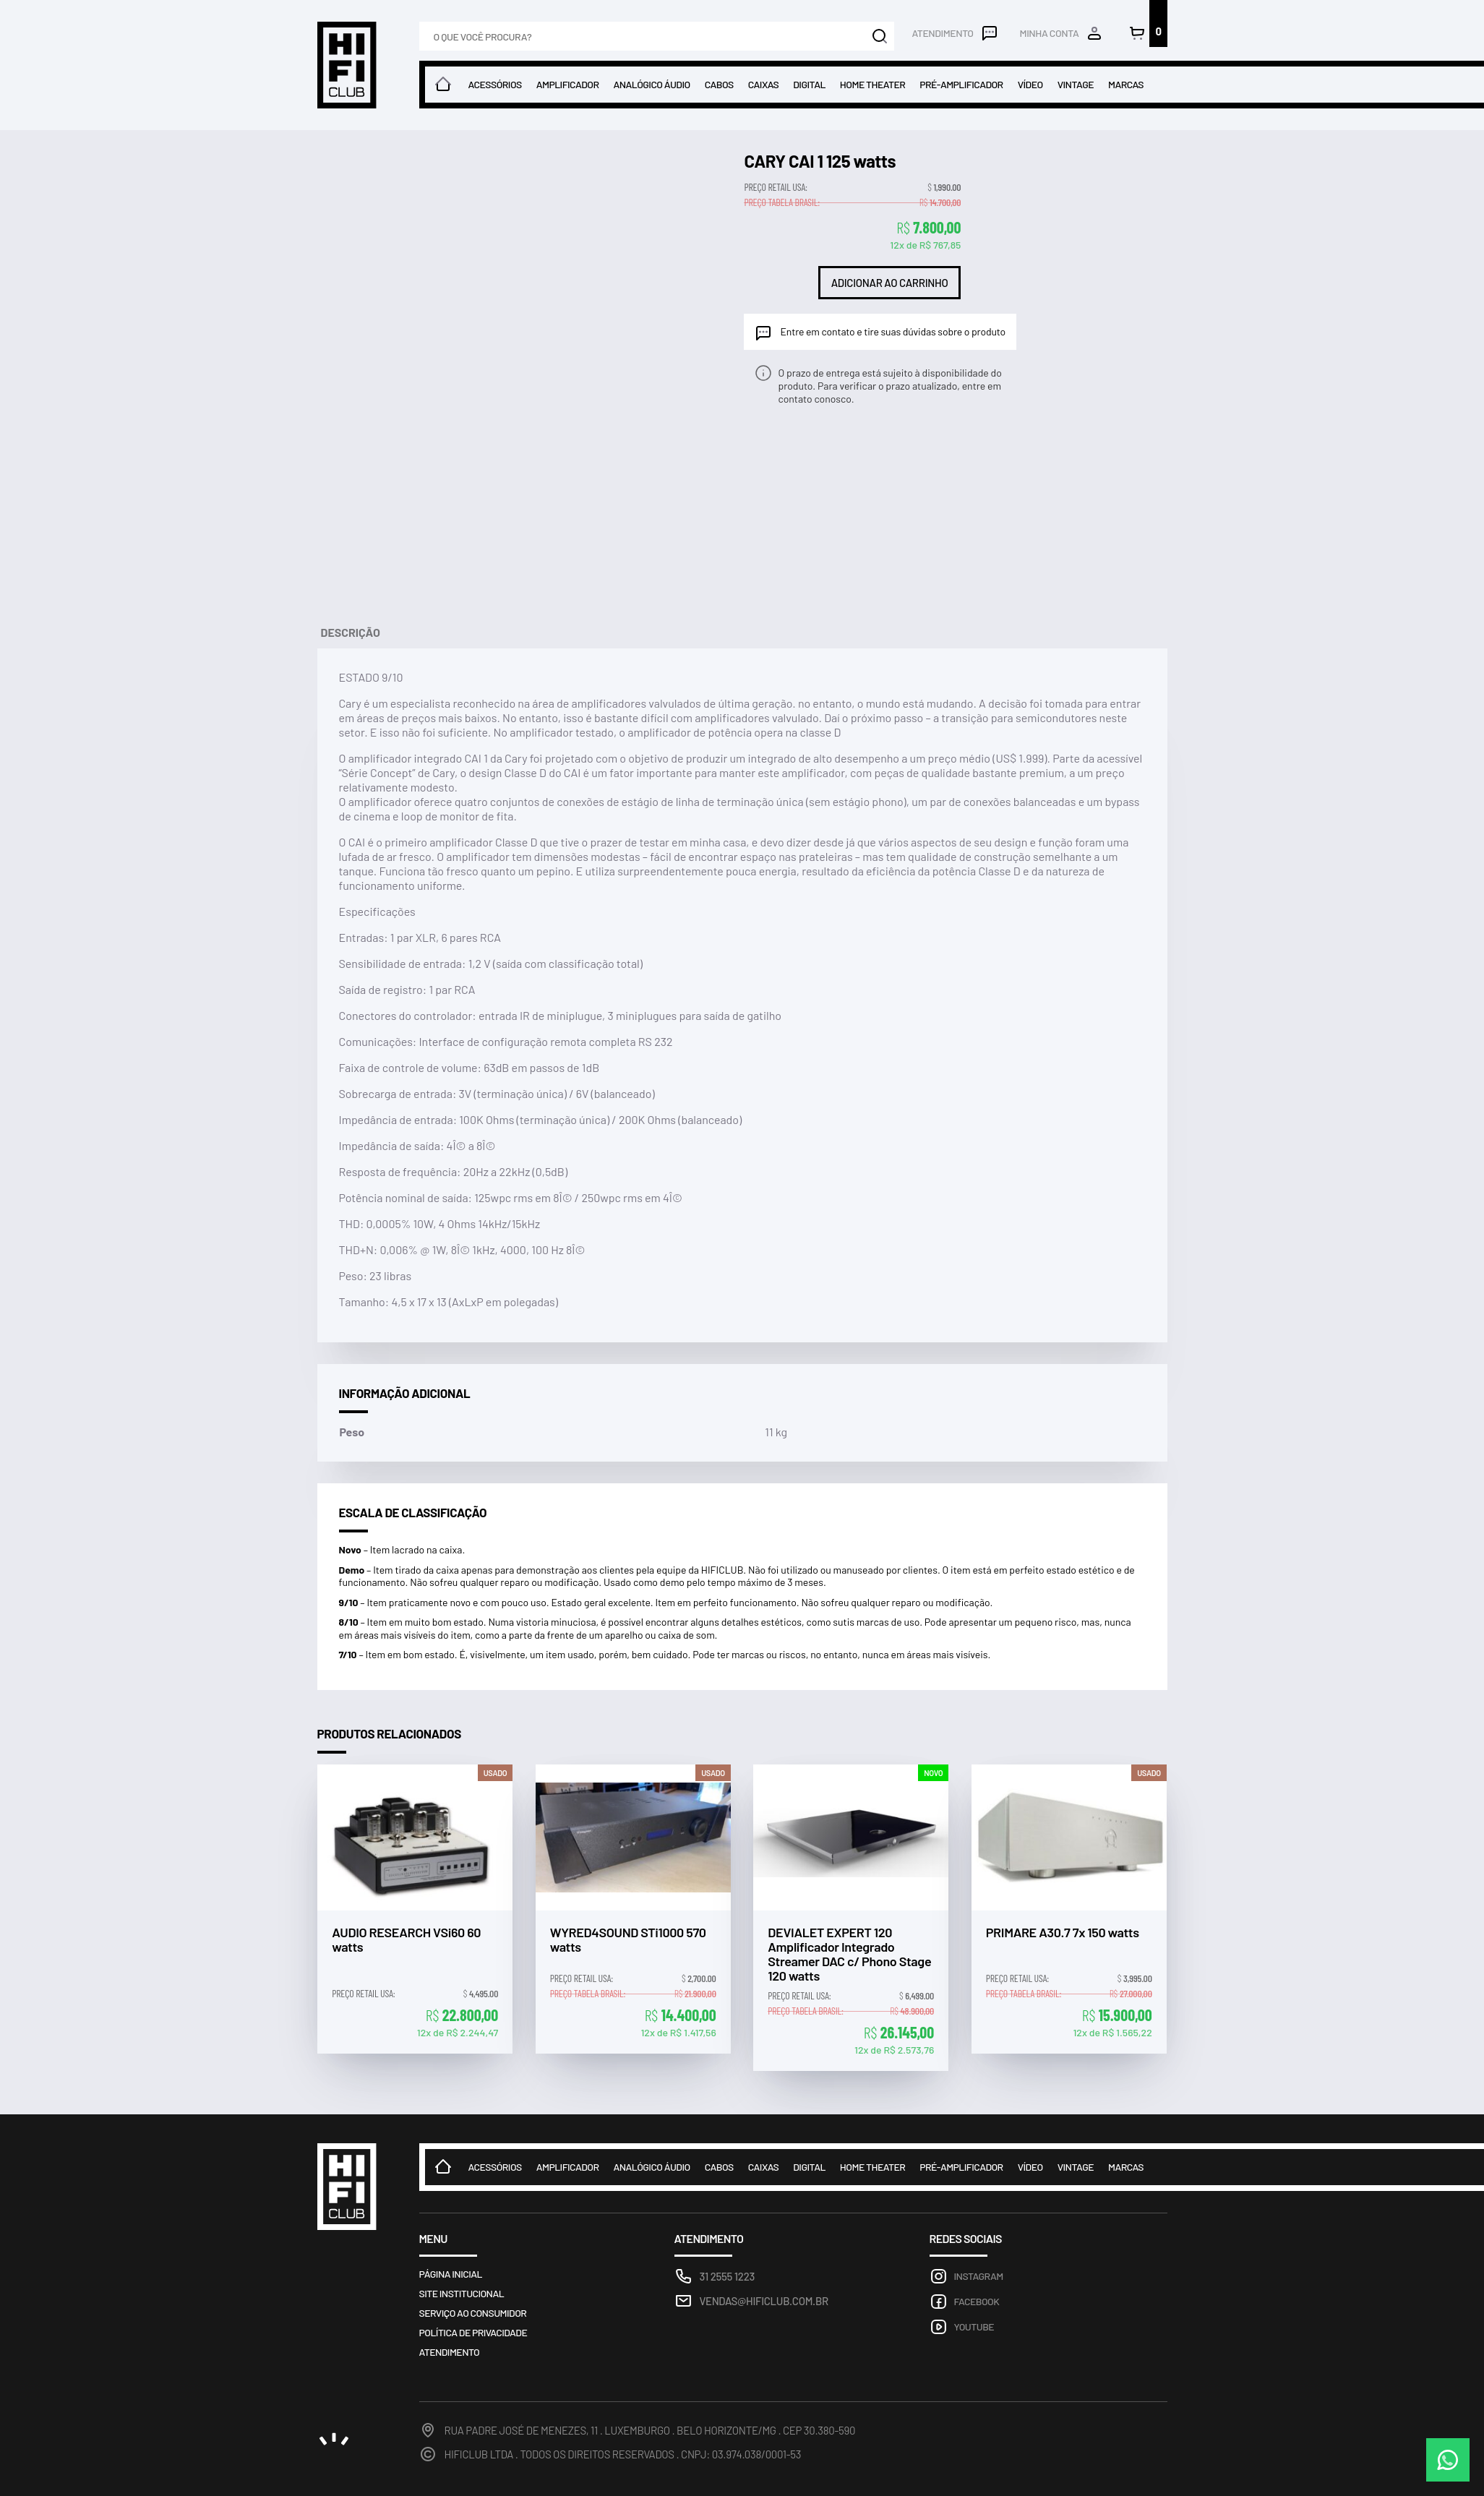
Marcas (1126, 84)
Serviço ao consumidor (473, 2313)
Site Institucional (462, 2293)
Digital (809, 84)
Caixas (763, 84)
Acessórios (495, 84)
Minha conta (1049, 33)
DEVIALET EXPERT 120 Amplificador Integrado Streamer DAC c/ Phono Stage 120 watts (849, 1954)
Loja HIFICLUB (347, 65)
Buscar (879, 36)
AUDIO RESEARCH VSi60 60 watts (406, 1940)
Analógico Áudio (651, 84)
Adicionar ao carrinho (889, 282)
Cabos (719, 84)
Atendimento (942, 33)
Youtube (974, 2326)
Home (443, 84)
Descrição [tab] (350, 632)
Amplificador (567, 84)
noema (333, 2439)
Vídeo (1030, 84)
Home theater (872, 84)
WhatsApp (1448, 2460)
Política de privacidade (473, 2332)
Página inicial (451, 2274)
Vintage (1076, 84)
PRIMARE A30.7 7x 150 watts (1062, 1932)
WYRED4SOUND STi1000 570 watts (628, 1940)
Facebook (977, 2301)
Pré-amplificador (961, 84)
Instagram (978, 2276)
